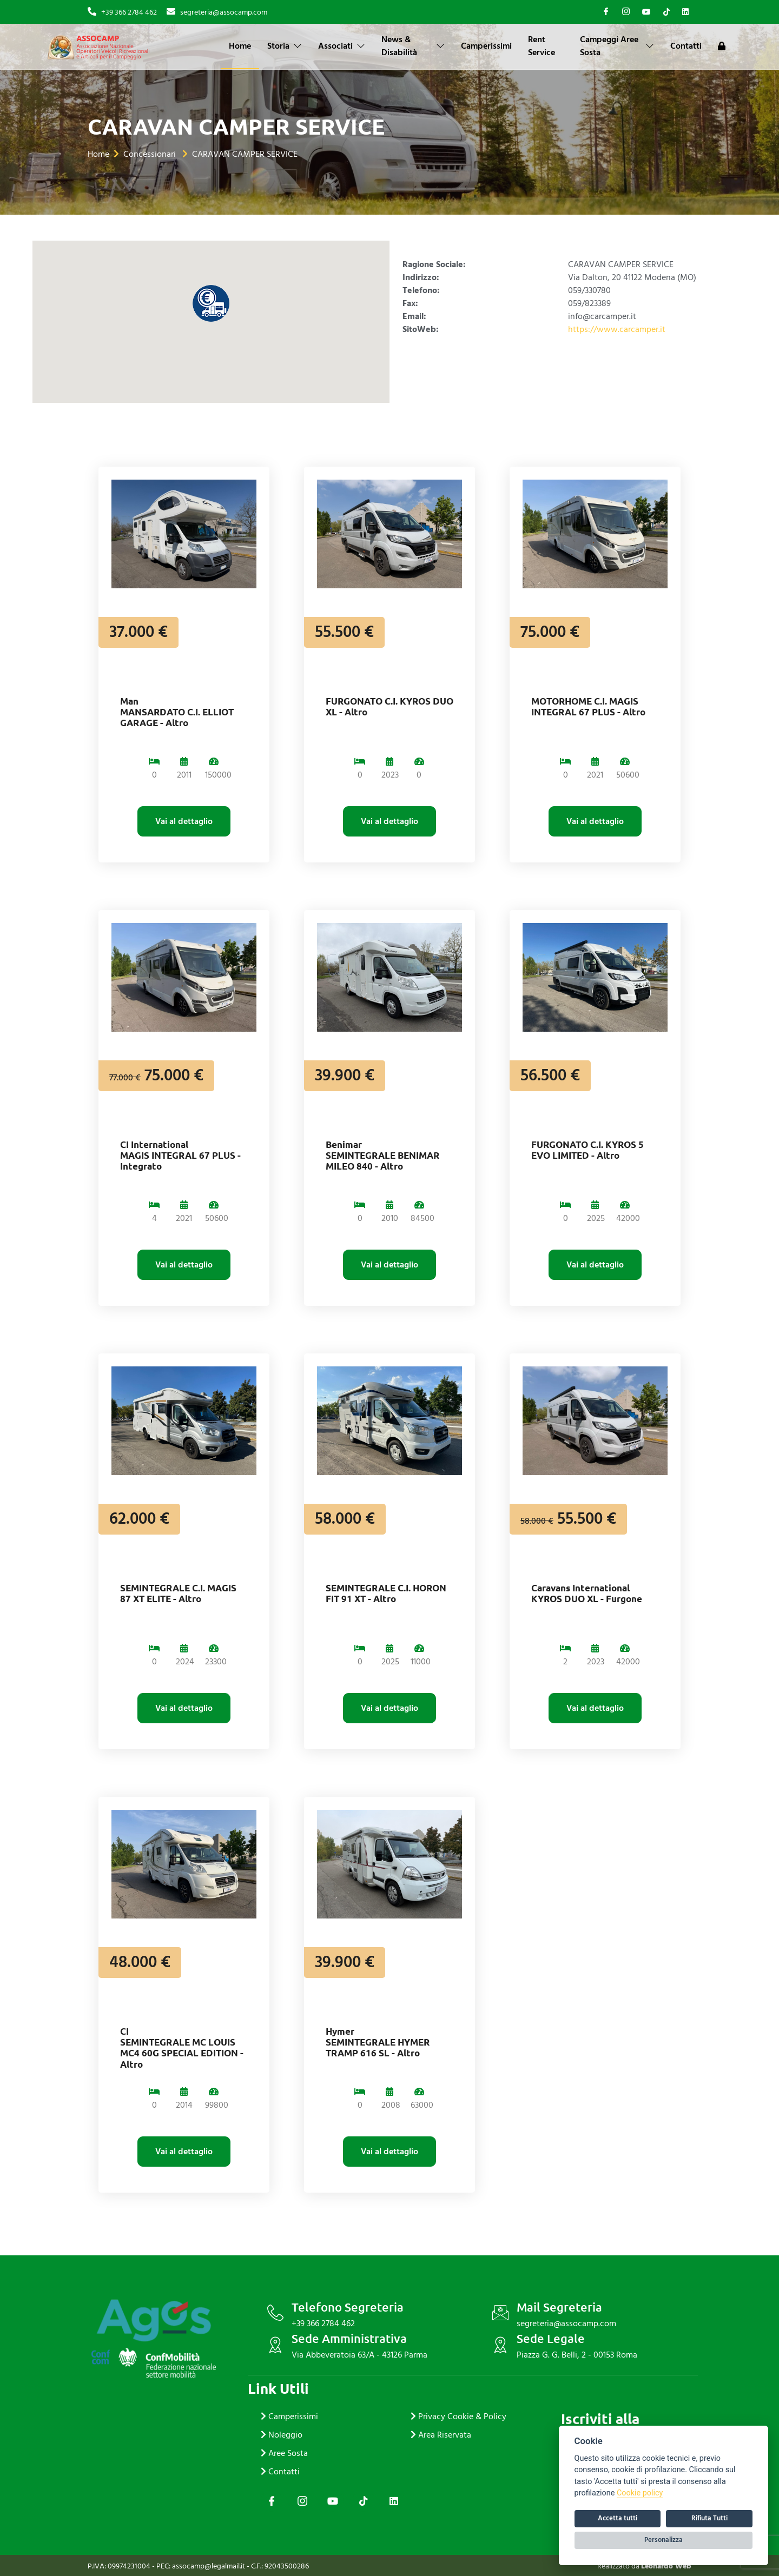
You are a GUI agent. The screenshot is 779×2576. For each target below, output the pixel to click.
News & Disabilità (413, 45)
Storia (284, 46)
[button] (211, 303)
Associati (341, 46)
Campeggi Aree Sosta (617, 45)
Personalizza (663, 2540)
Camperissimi (486, 46)
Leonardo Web (666, 2566)
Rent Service (541, 45)
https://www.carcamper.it (616, 329)
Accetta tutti (617, 2518)
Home (240, 46)
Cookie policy (640, 2493)
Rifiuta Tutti (709, 2518)
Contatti (686, 46)
